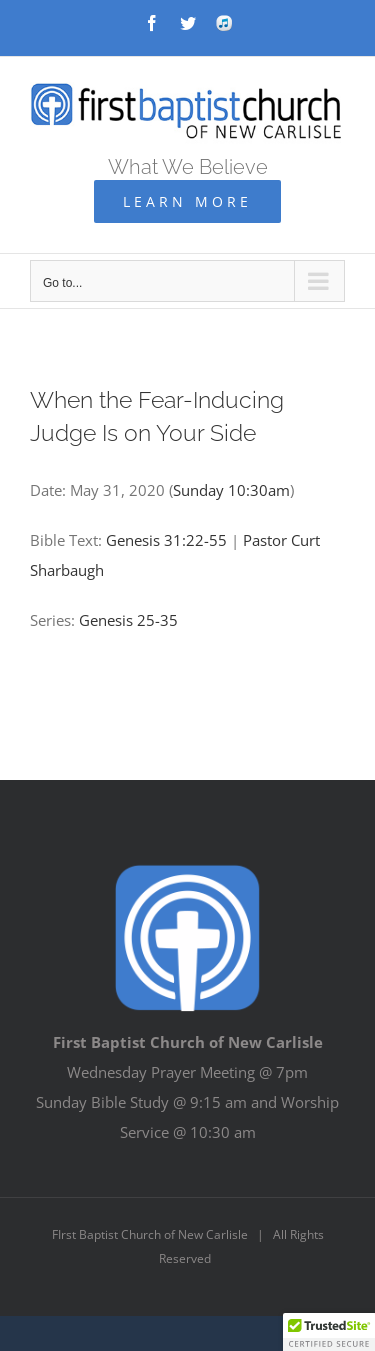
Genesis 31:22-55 (166, 540)
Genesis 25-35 (128, 620)
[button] (329, 1332)
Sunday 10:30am (231, 490)
